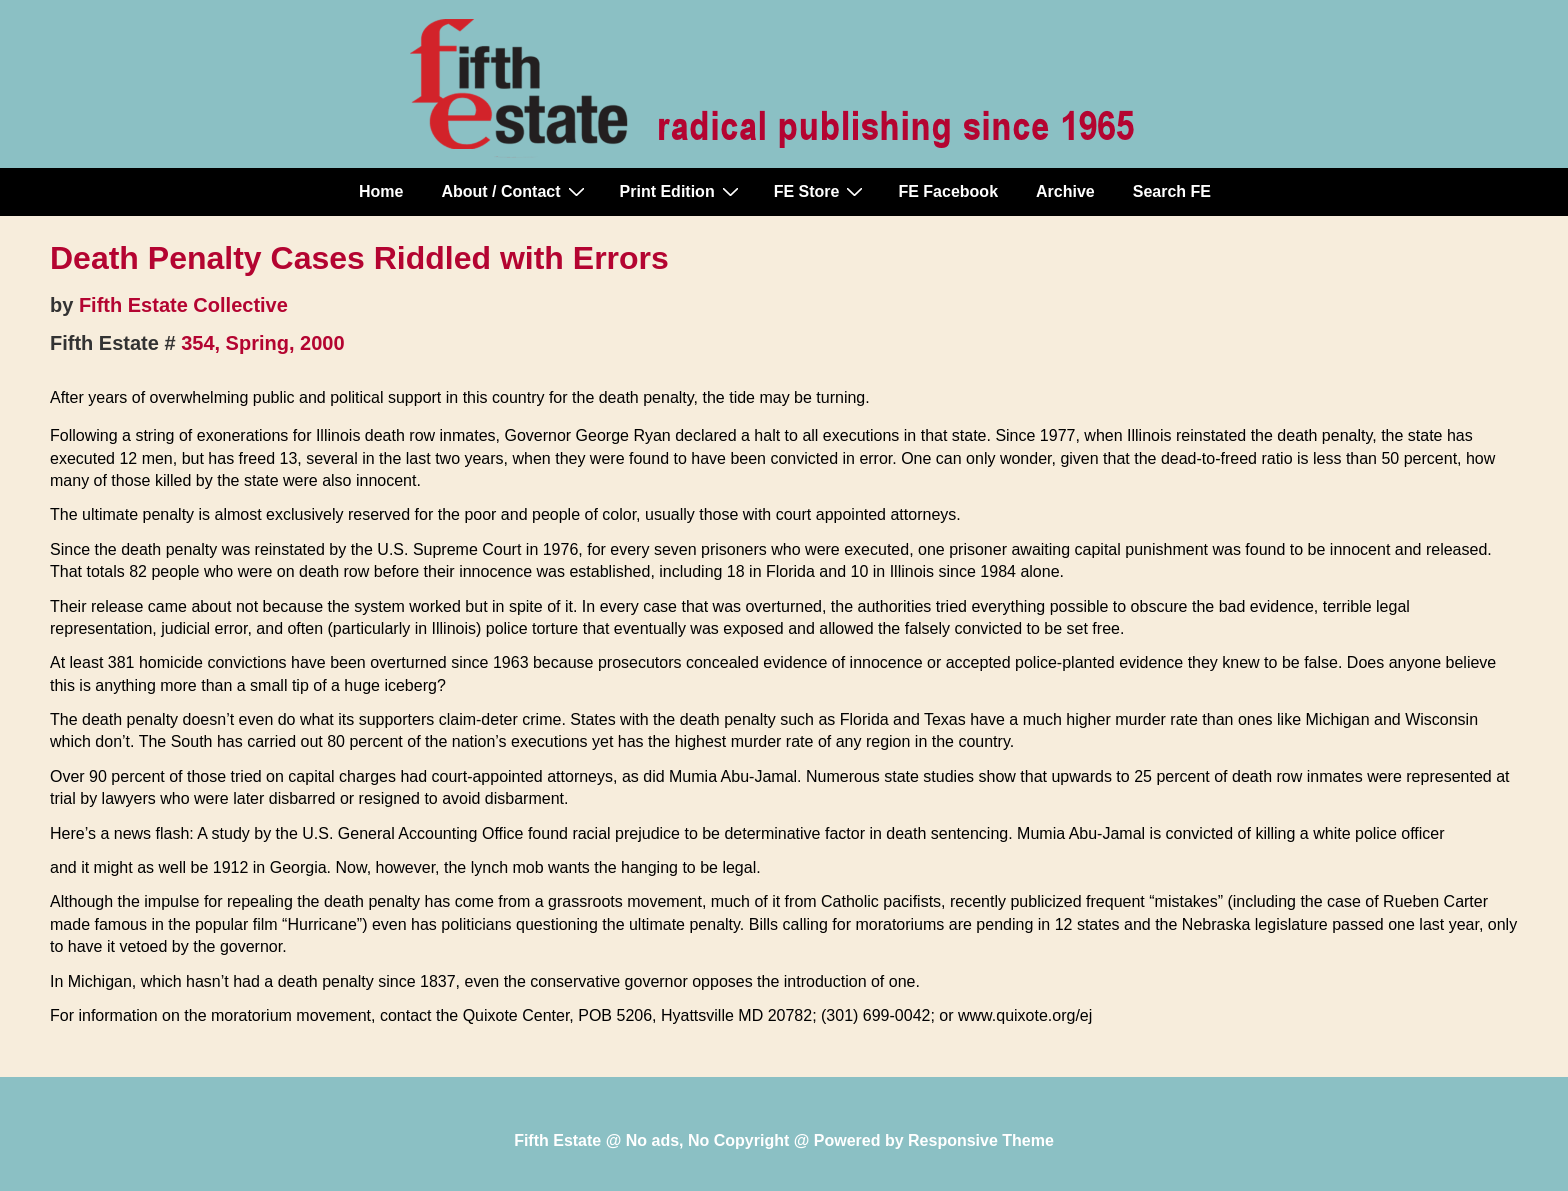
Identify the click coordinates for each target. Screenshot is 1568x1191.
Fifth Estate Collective (183, 305)
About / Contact (515, 191)
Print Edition (682, 191)
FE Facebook (948, 191)
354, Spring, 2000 (262, 343)
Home (381, 191)
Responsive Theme (981, 1140)
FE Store (821, 191)
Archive (1065, 191)
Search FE (1172, 191)
